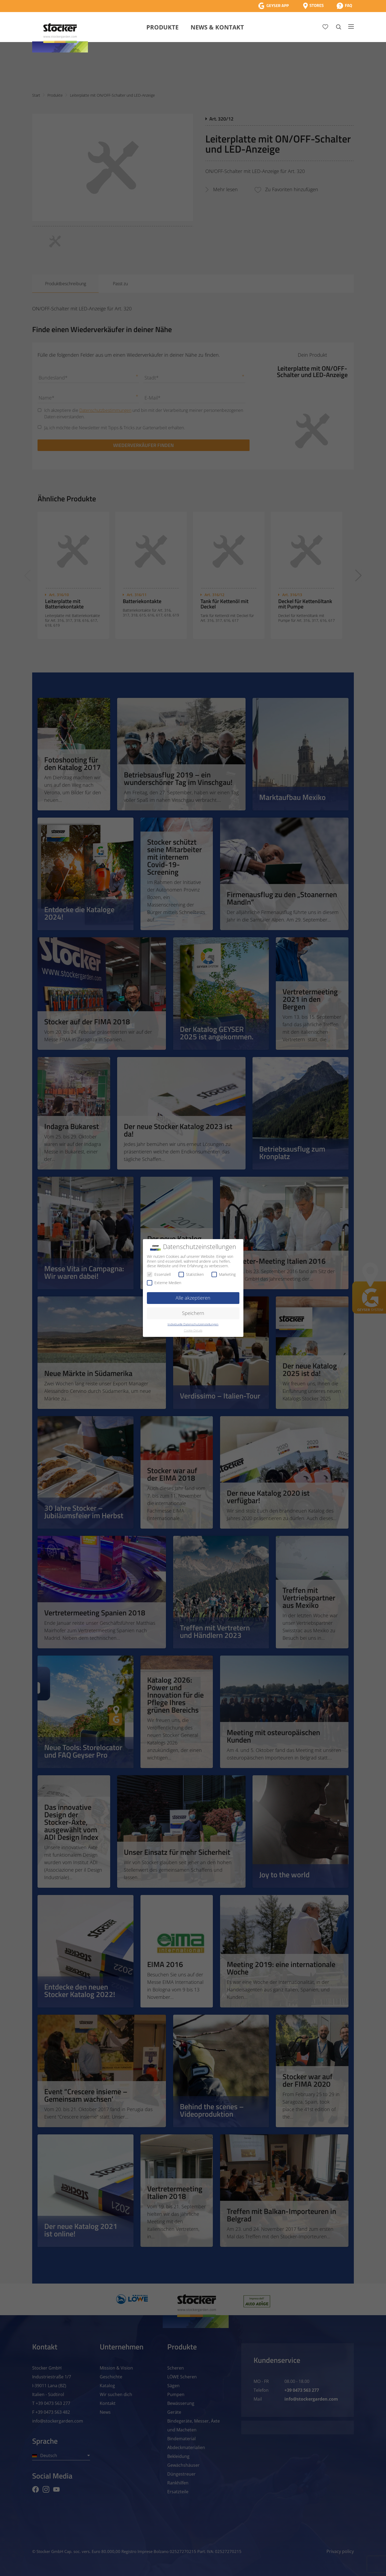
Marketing (223, 1274)
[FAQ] (344, 5)
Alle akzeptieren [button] (193, 1298)
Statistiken (191, 1274)
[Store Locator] (313, 5)
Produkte (162, 27)
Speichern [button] (193, 1313)
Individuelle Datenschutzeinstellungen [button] (193, 1324)
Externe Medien (164, 1282)
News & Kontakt (217, 27)
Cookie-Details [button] (193, 1330)
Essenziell (159, 1274)
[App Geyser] (273, 5)
